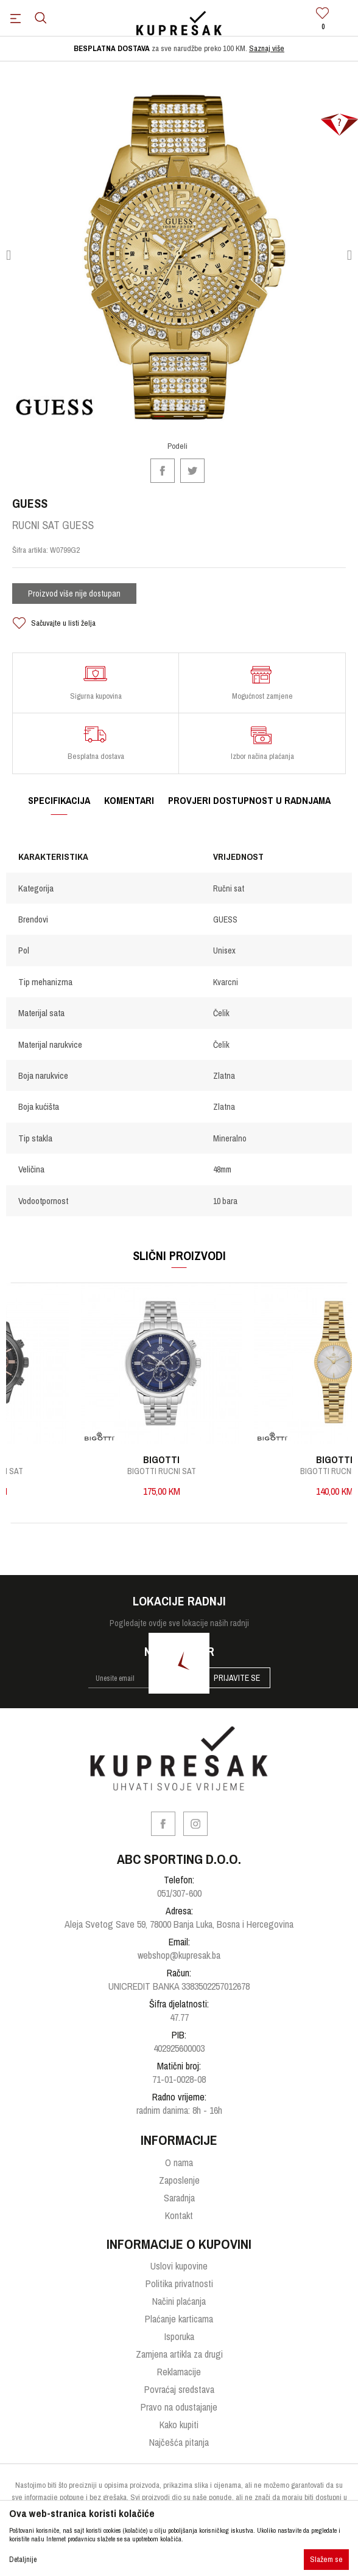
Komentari (129, 800)
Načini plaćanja (179, 2301)
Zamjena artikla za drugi (179, 2354)
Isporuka (179, 2336)
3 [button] (199, 421)
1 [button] (160, 421)
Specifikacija (59, 800)
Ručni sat (228, 888)
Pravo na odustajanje (179, 2407)
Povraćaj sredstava (179, 2389)
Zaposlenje (179, 2180)
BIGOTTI (185, 1459)
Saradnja (179, 2197)
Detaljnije (23, 2559)
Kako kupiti (179, 2424)
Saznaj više (266, 48)
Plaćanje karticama (179, 2318)
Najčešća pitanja (179, 2442)
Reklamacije (179, 2371)
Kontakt (179, 2215)
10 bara (225, 1201)
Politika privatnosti (179, 2283)
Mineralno (230, 1138)
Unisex (224, 950)
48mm (222, 1169)
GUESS (225, 919)
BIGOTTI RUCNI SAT (185, 1471)
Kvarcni (225, 982)
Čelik (221, 1013)
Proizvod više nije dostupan (74, 593)
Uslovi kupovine (179, 2266)
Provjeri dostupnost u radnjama (249, 800)
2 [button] (179, 421)
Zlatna (224, 1075)
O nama (179, 2162)
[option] (179, 49)
